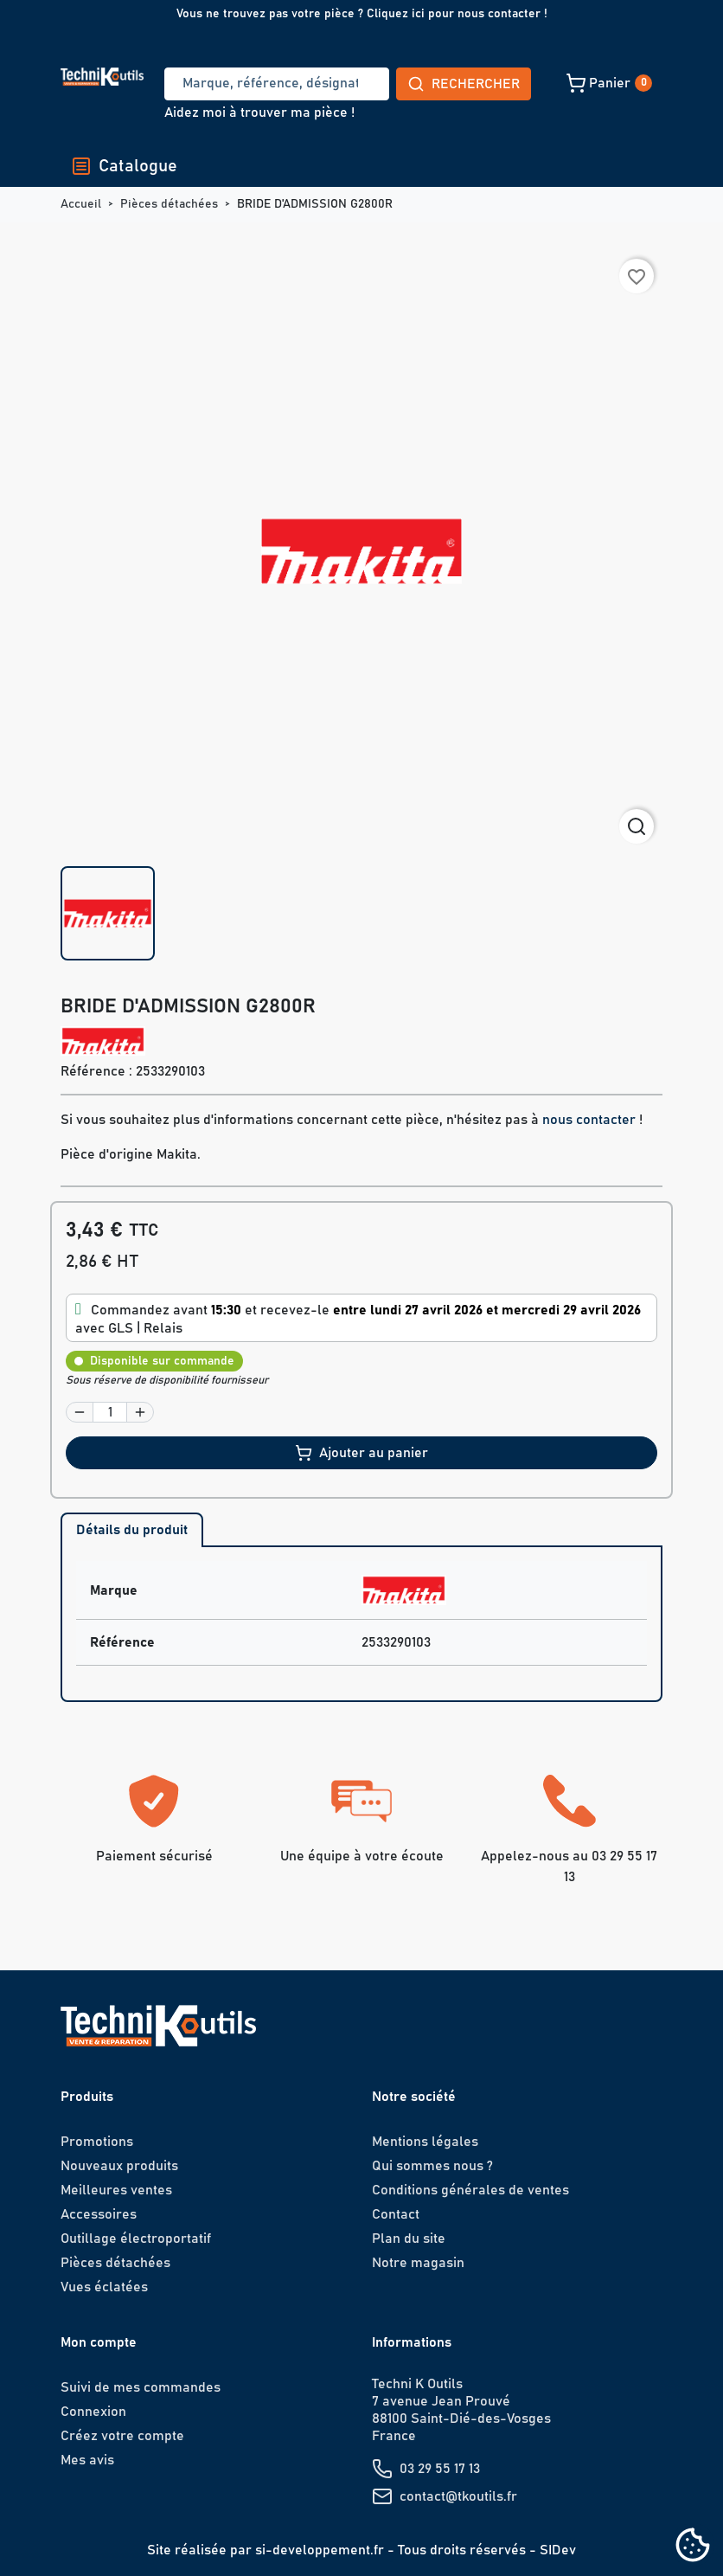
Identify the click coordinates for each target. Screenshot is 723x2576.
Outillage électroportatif (136, 2238)
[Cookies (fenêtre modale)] (692, 2546)
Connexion (93, 2412)
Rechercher (335, 84)
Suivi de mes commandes (141, 2387)
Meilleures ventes (116, 2190)
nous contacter (589, 1120)
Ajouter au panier (361, 1452)
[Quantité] (110, 1412)
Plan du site (408, 2238)
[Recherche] (212, 83)
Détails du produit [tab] (132, 1530)
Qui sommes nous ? (432, 2166)
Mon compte (99, 2342)
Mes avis (87, 2460)
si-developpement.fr (319, 2550)
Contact (395, 2214)
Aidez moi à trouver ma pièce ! (259, 112)
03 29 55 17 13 (440, 2469)
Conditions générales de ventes (470, 2190)
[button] (487, 83)
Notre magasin (418, 2263)
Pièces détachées (115, 2263)
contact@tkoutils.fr (458, 2496)
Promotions (97, 2142)
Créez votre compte (122, 2436)
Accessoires (99, 2214)
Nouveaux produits (119, 2166)
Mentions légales (425, 2142)
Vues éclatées (104, 2287)
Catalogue (124, 166)
